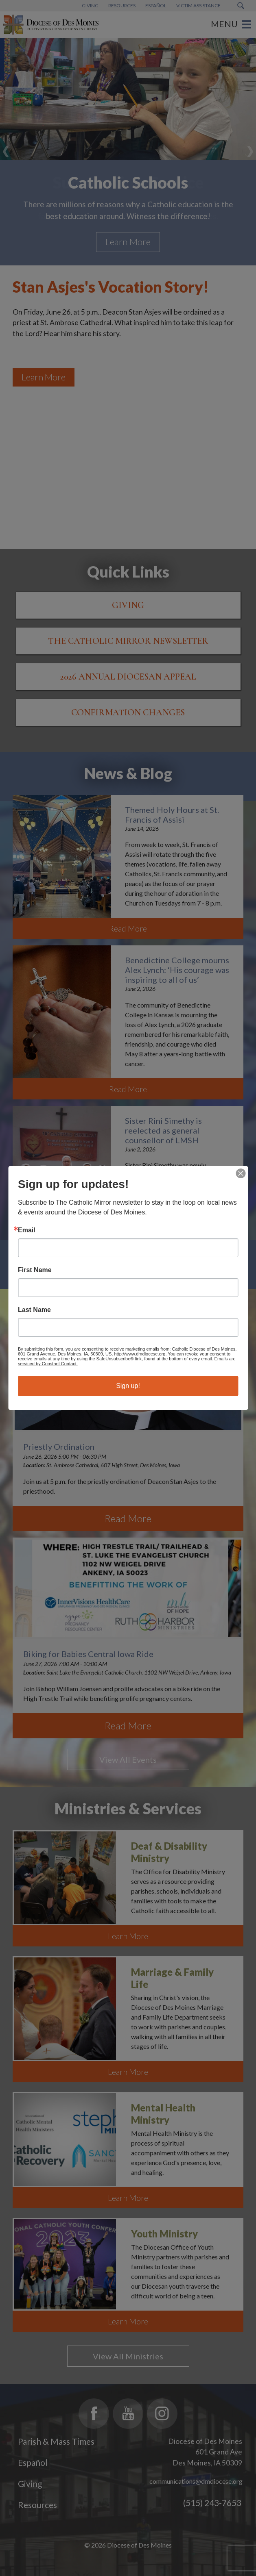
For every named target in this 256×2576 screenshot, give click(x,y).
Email (26, 1230)
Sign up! (128, 1385)
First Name (35, 1270)
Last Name (34, 1310)
